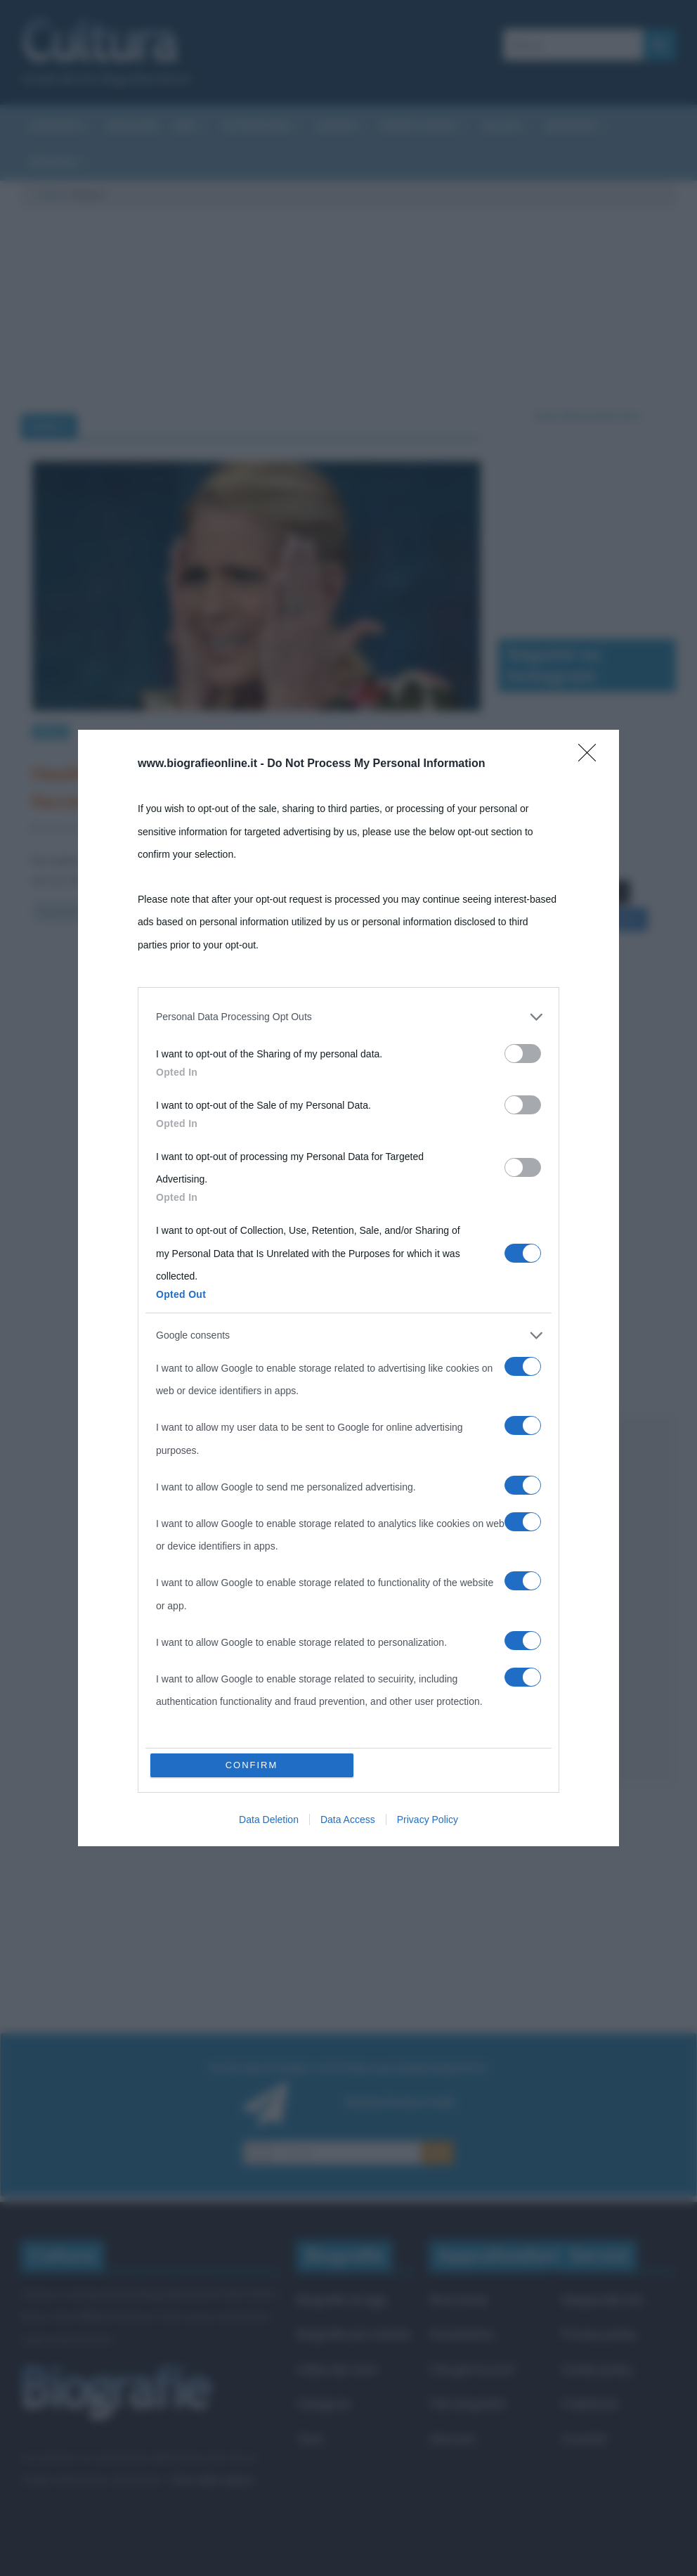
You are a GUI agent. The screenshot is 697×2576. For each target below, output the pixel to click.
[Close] (591, 757)
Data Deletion (269, 1819)
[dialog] (348, 1288)
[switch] (522, 1053)
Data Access (347, 1819)
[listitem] (348, 1016)
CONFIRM (252, 1765)
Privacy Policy (427, 1819)
